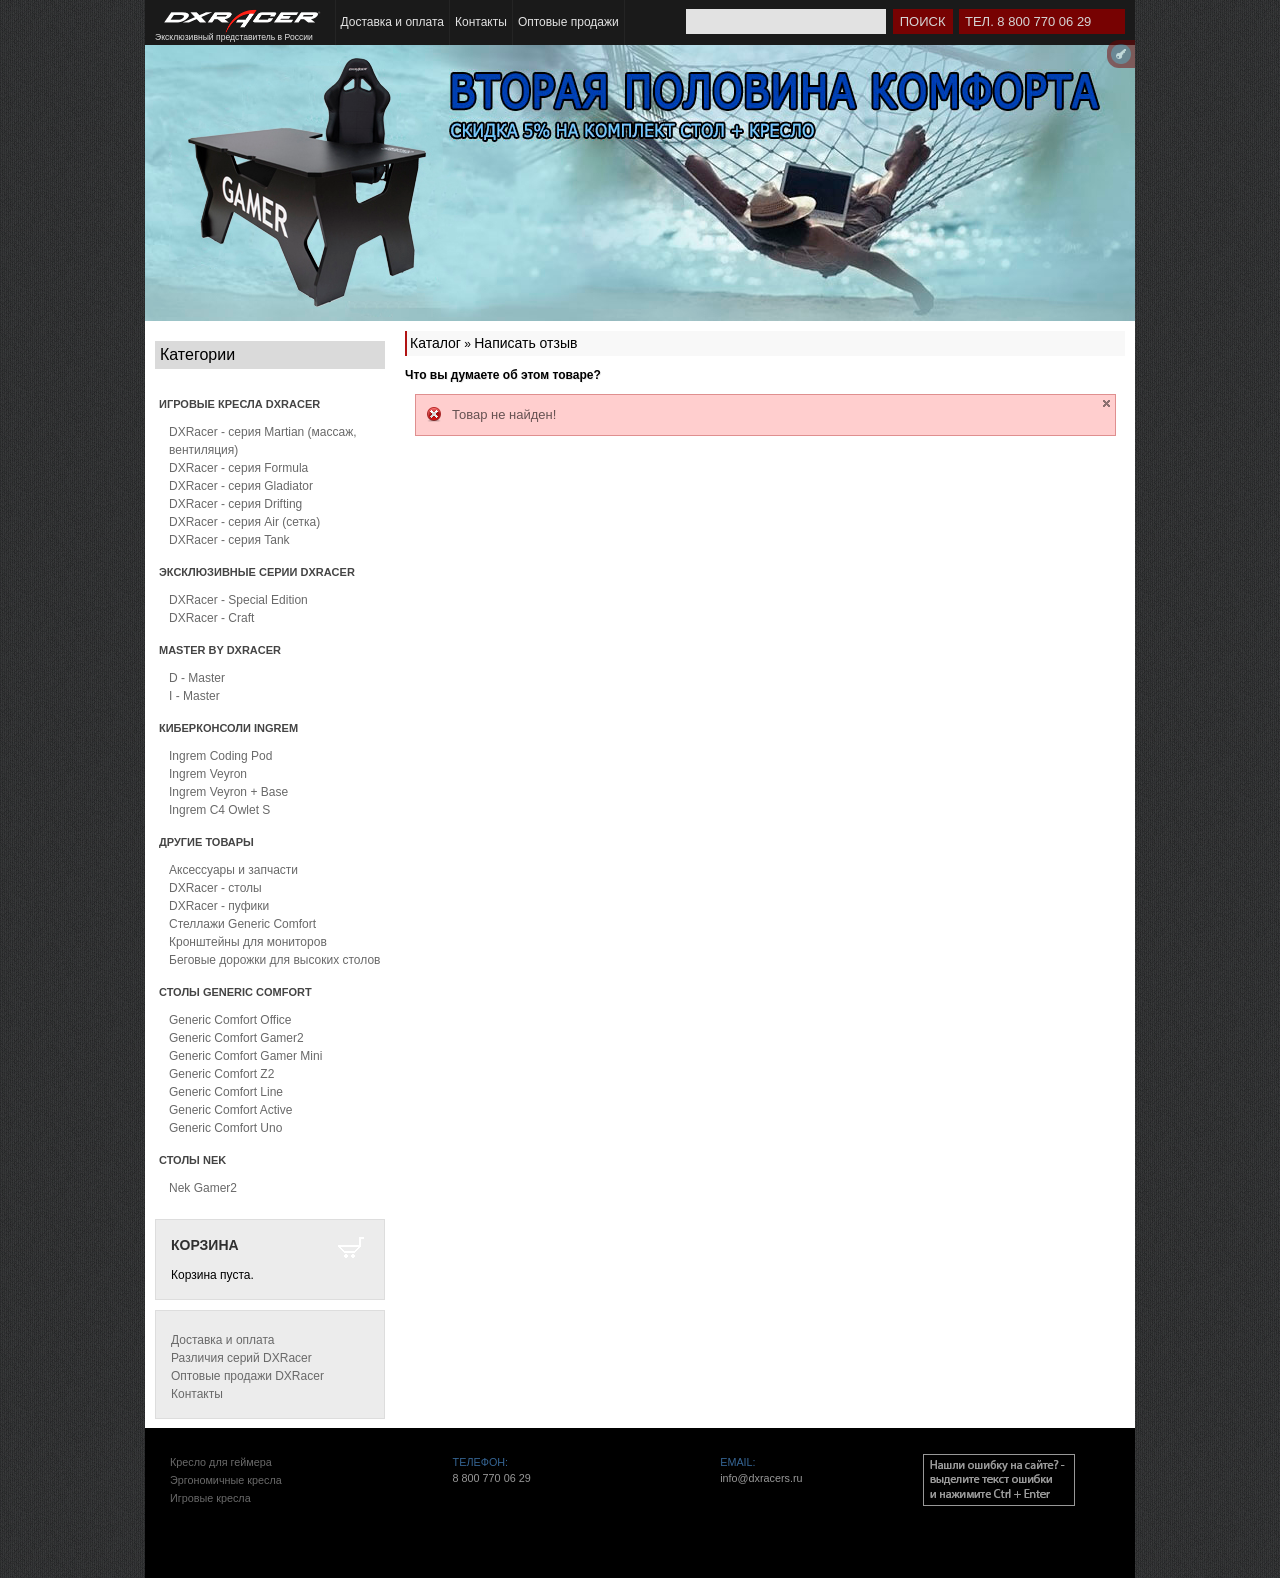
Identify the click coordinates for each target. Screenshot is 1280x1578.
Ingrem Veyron (208, 774)
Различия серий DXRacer (241, 1358)
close (1106, 403)
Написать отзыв (525, 343)
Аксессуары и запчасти (233, 870)
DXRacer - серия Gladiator (241, 486)
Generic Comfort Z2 (221, 1074)
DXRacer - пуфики (219, 906)
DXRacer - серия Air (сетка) (244, 522)
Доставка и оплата (393, 22)
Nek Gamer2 (203, 1188)
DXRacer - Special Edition (238, 600)
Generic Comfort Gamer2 (236, 1038)
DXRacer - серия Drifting (235, 504)
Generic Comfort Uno (225, 1128)
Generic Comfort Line (226, 1092)
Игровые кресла (210, 1498)
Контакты (481, 22)
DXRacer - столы (215, 888)
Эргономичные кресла (226, 1480)
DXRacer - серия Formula (238, 468)
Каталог (435, 343)
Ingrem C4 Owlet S (219, 810)
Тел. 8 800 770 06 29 (1028, 21)
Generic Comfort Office (230, 1020)
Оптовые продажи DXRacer (247, 1376)
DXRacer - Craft (211, 618)
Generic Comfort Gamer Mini (245, 1056)
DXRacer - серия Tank (229, 540)
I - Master (194, 696)
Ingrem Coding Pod (220, 756)
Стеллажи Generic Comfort (242, 924)
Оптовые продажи (568, 22)
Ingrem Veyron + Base (228, 792)
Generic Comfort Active (230, 1110)
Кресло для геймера (221, 1462)
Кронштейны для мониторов (248, 942)
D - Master (197, 678)
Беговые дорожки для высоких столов (274, 960)
